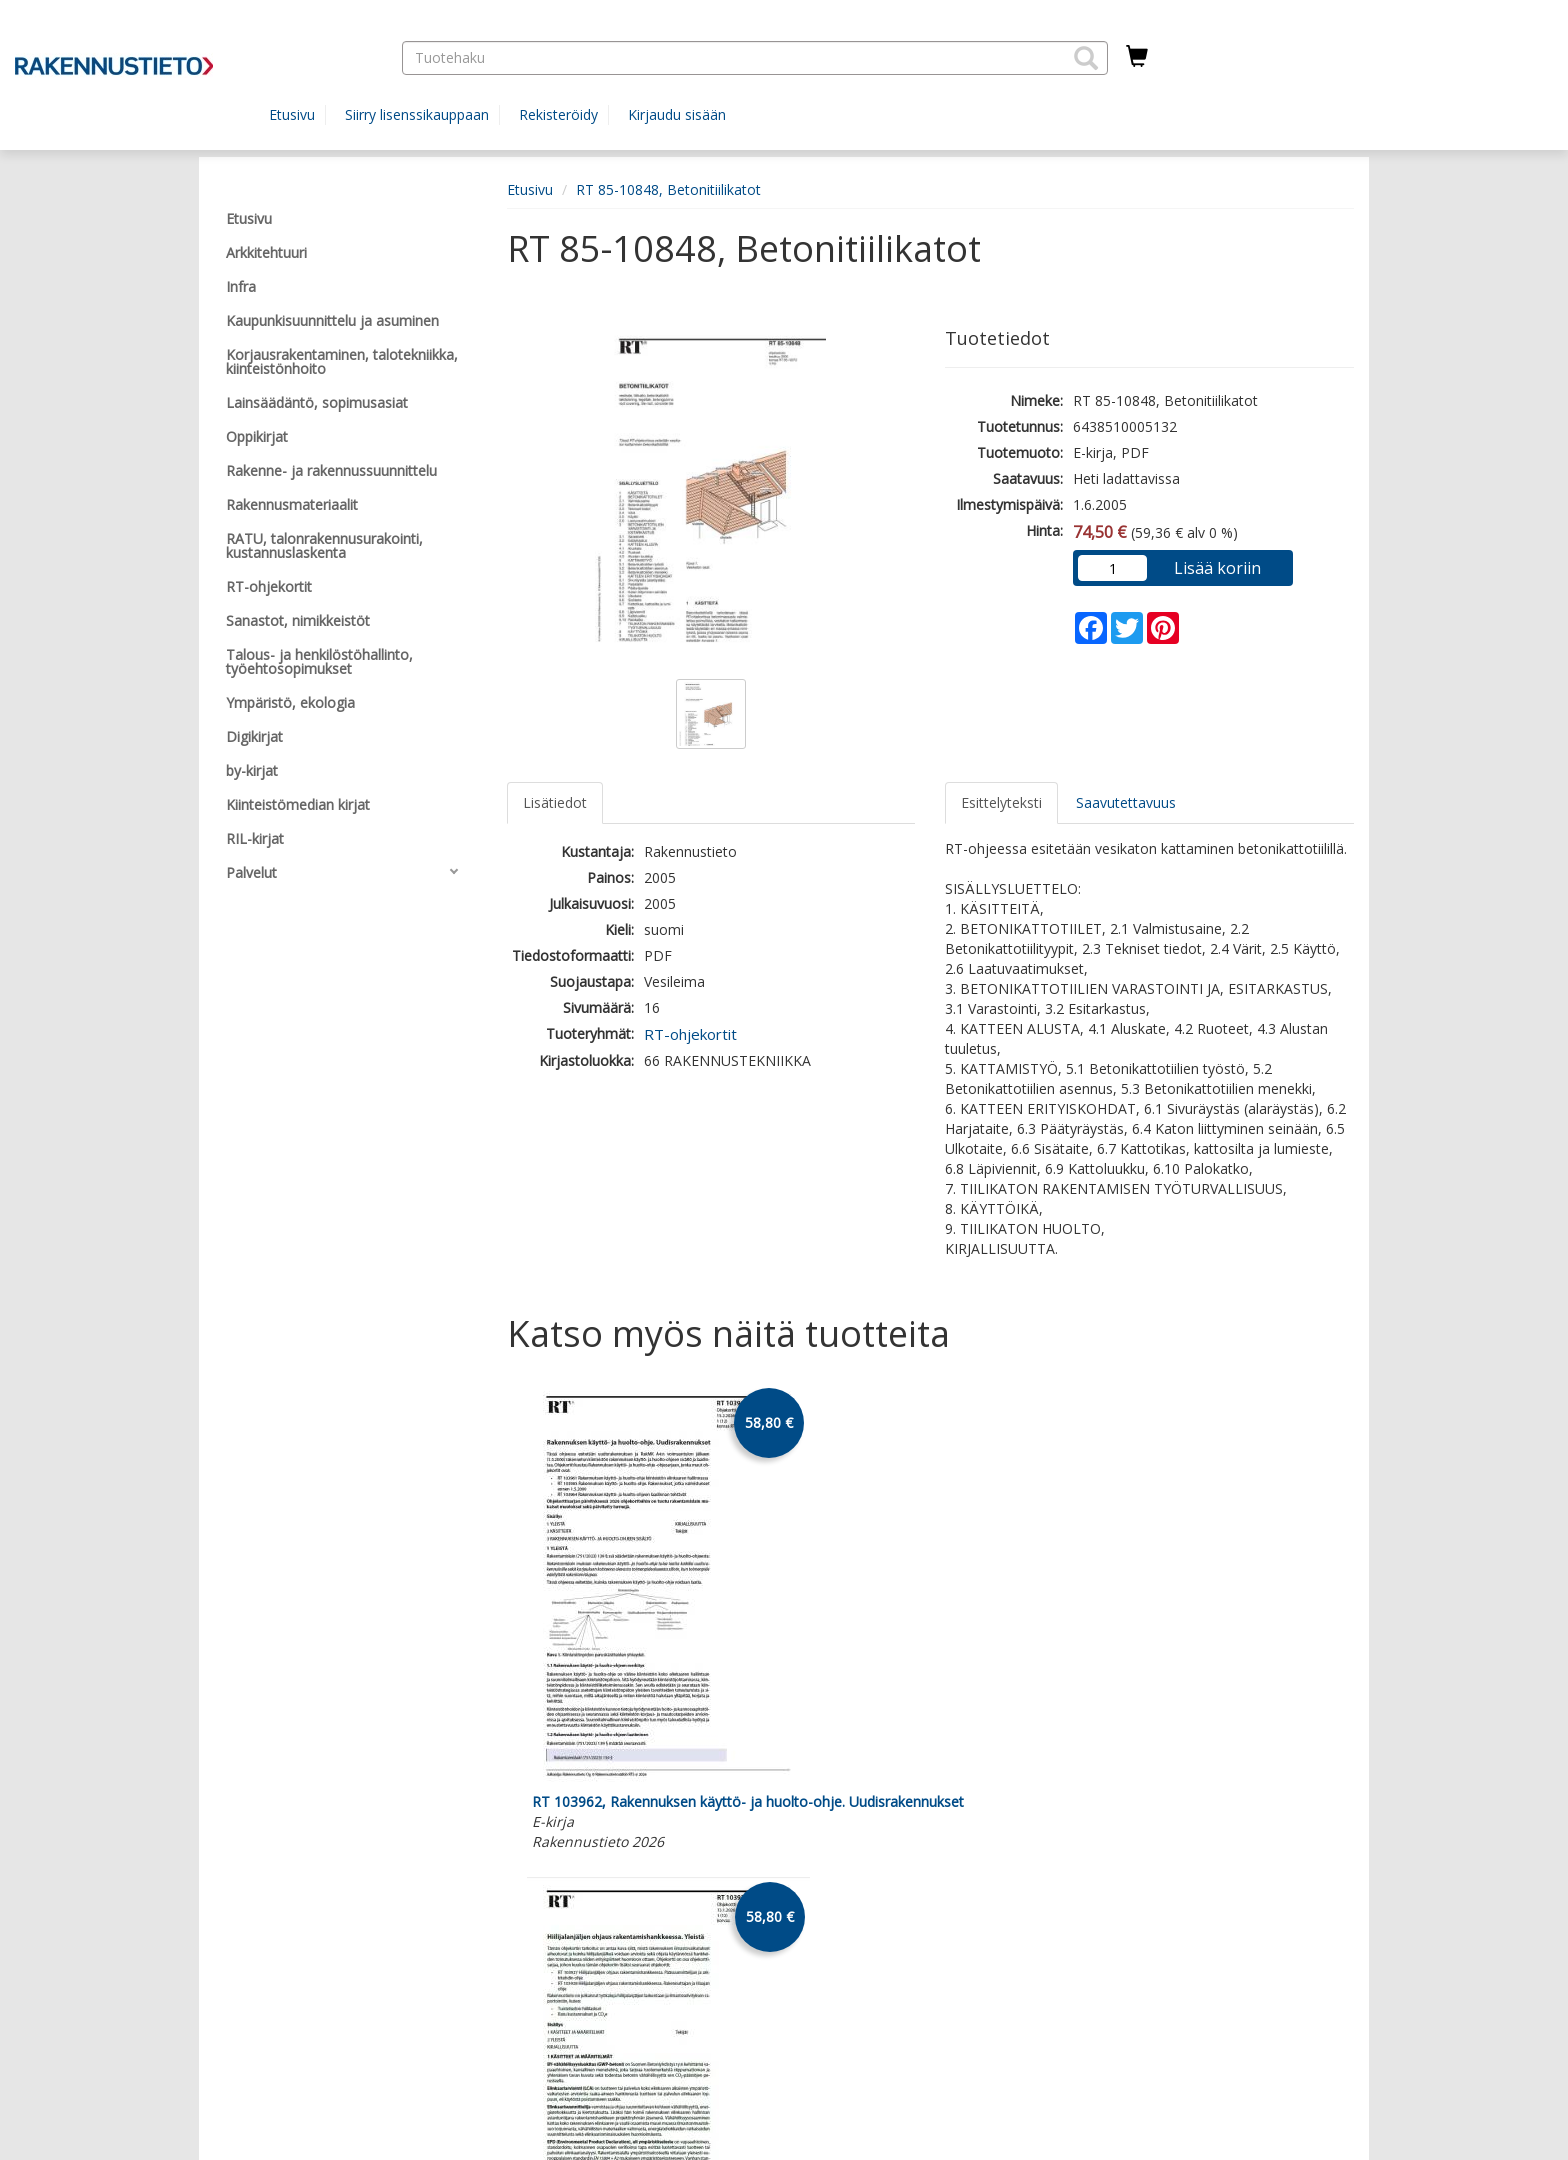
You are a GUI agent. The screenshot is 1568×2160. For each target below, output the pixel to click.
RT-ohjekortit (690, 1034)
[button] (1086, 58)
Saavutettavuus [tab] (1126, 802)
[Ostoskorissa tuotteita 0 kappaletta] (1137, 57)
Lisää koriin (1217, 568)
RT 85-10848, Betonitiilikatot (668, 189)
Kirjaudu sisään (677, 114)
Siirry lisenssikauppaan (417, 114)
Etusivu (292, 114)
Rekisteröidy (558, 114)
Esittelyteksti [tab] (1001, 802)
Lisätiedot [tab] (555, 802)
